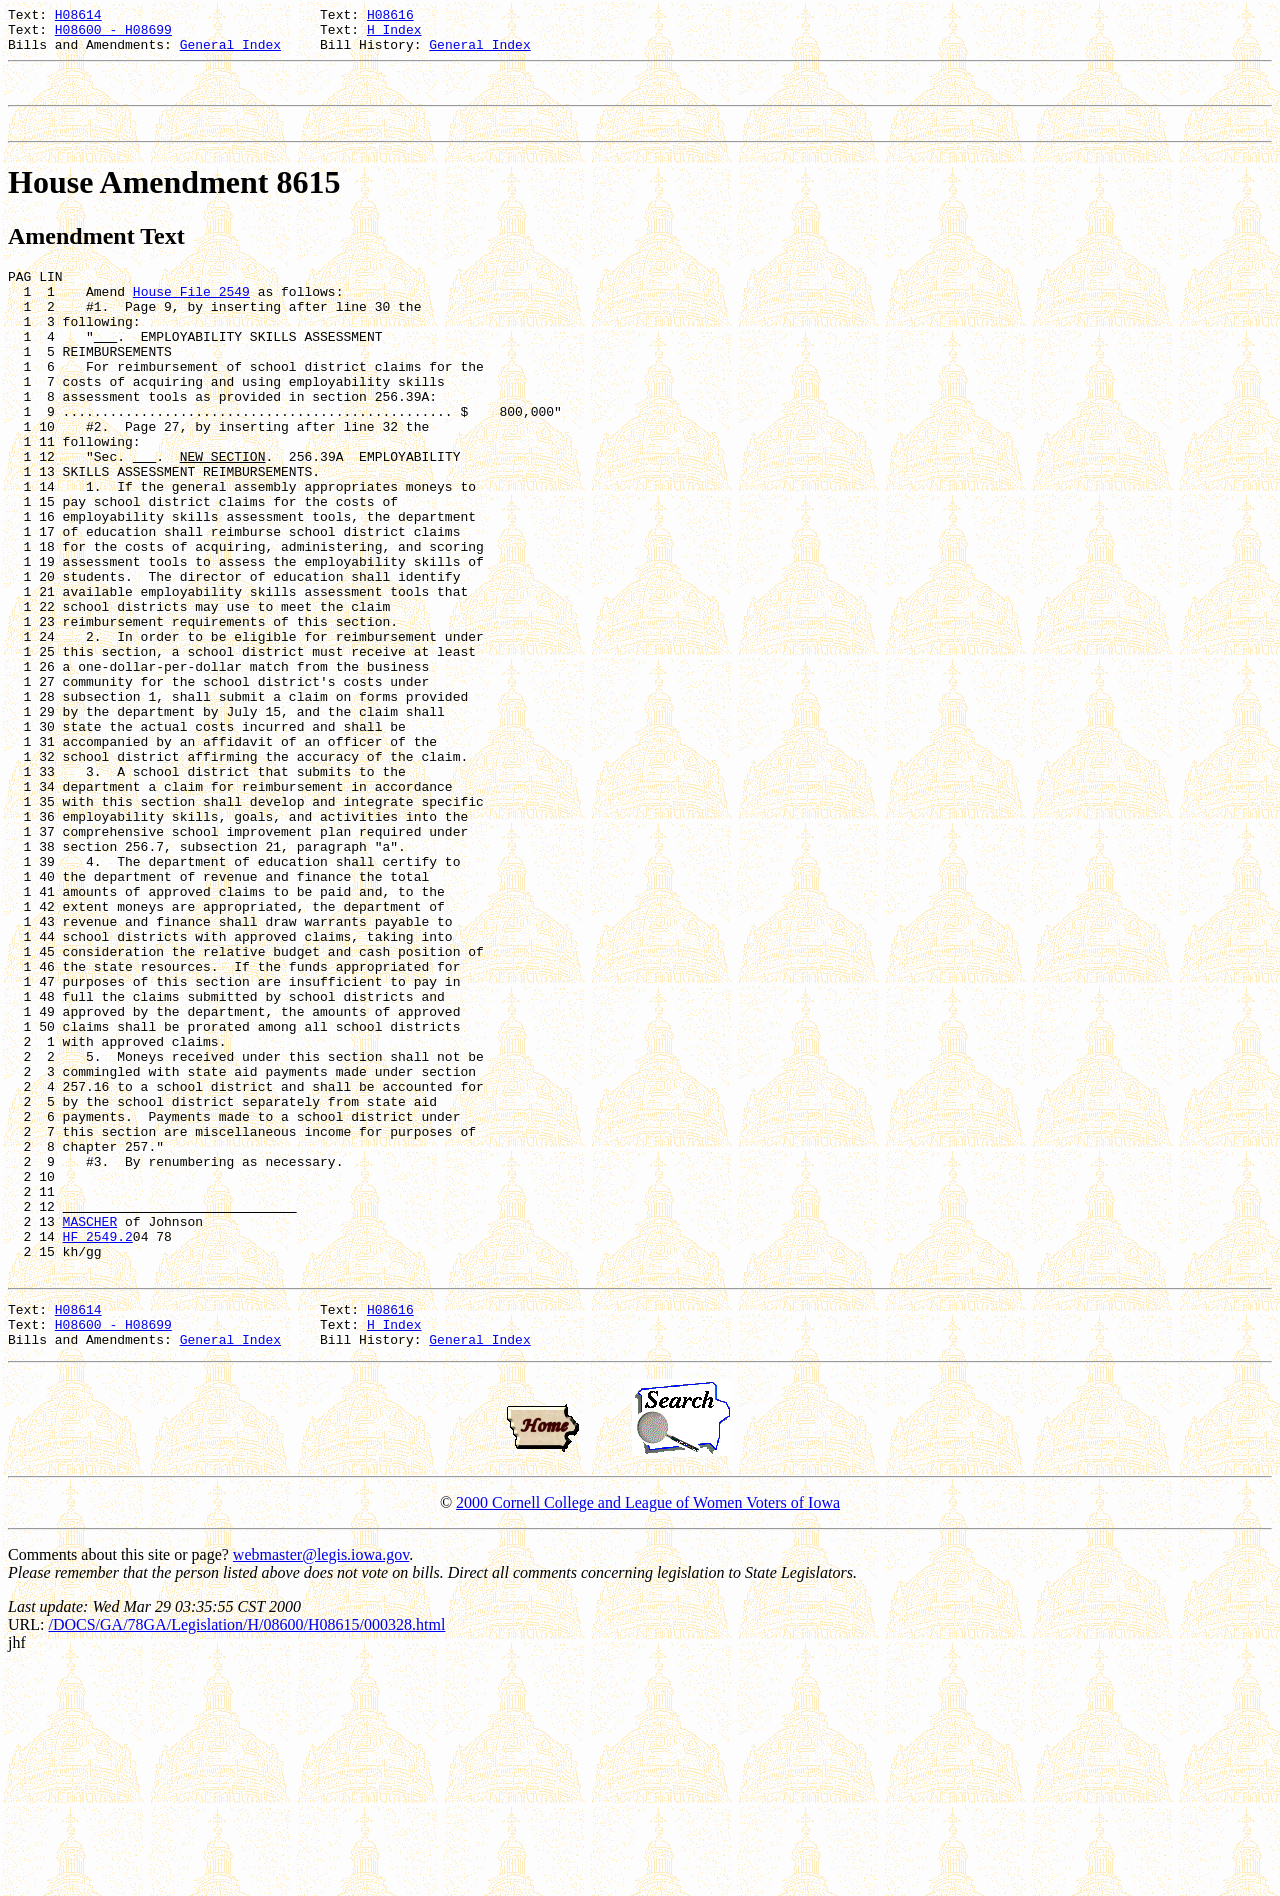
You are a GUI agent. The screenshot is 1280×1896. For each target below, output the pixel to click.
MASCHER (90, 1431)
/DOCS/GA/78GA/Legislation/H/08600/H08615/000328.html (246, 1852)
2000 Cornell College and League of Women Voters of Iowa (648, 1730)
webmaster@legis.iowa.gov (321, 1782)
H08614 (78, 17)
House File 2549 (191, 315)
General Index (230, 53)
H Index (394, 35)
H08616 (390, 17)
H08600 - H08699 (113, 35)
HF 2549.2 (98, 1449)
